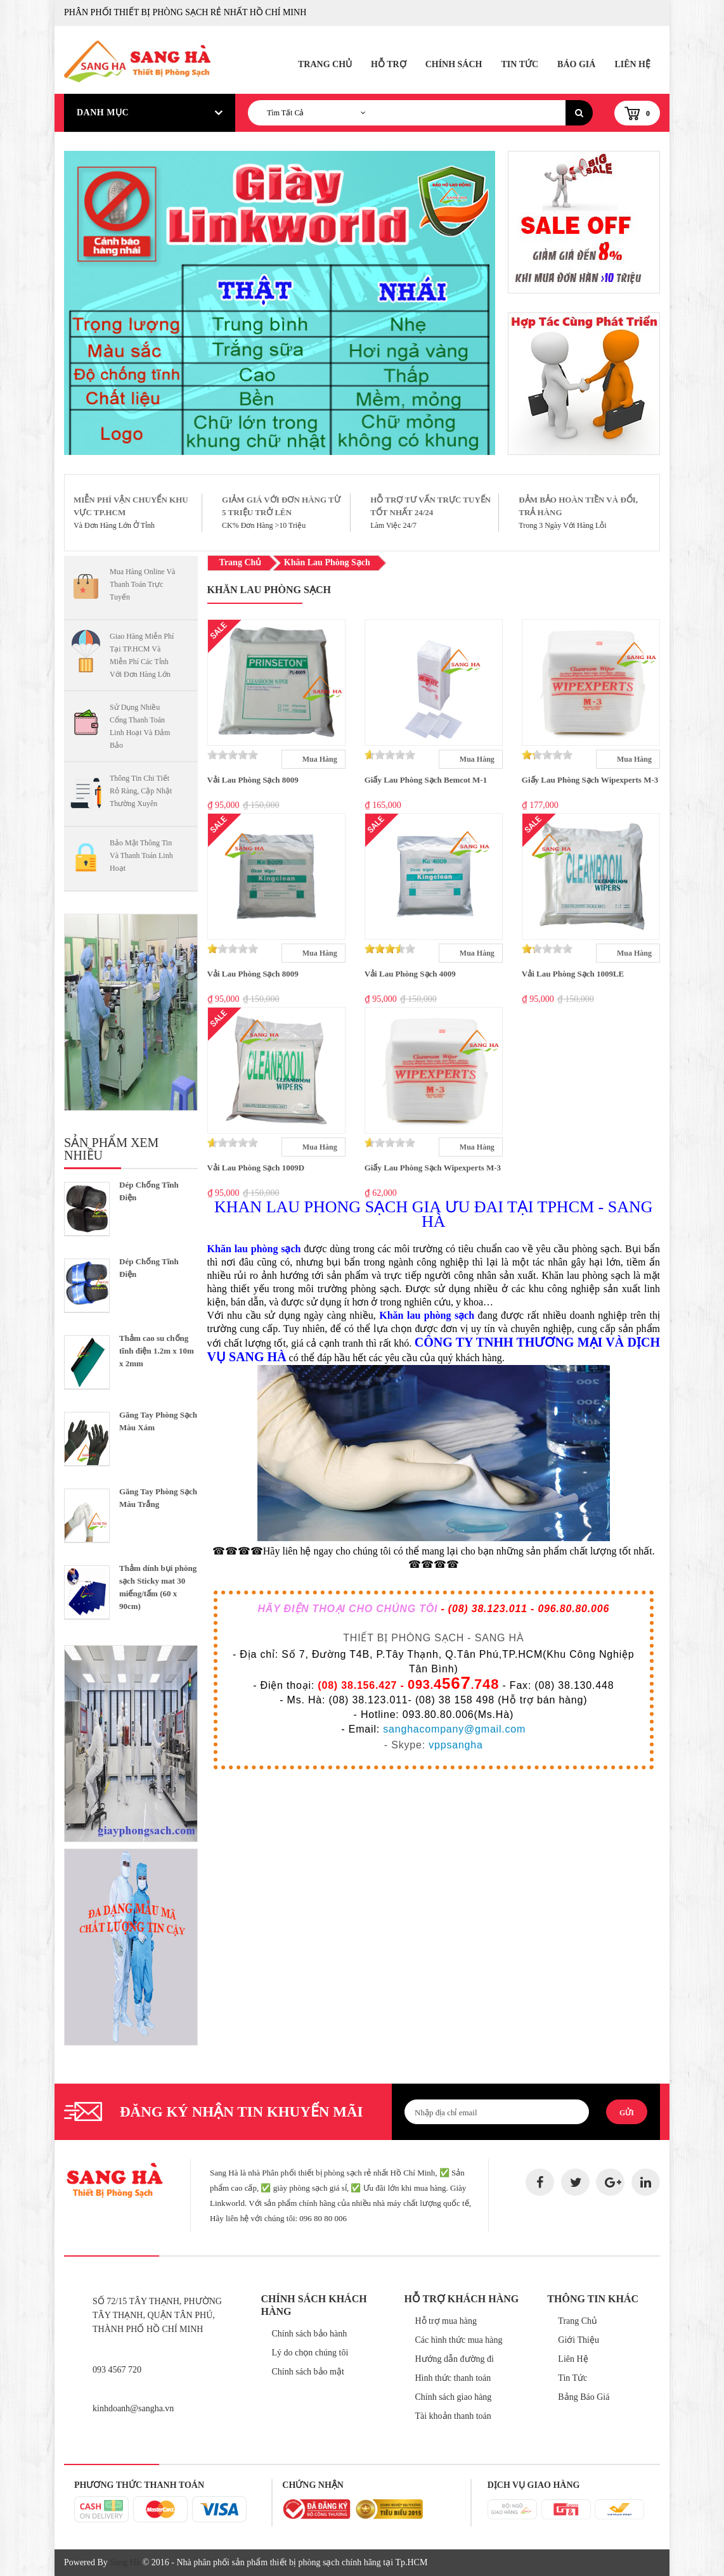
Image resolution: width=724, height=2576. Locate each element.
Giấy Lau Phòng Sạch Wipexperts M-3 (590, 780)
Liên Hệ (632, 64)
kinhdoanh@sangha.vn (133, 2408)
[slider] (232, 755)
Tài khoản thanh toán (453, 2416)
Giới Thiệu (578, 2340)
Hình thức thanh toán (453, 2378)
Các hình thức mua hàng (458, 2340)
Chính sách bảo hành (309, 2333)
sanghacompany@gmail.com (454, 1729)
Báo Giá (576, 64)
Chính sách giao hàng (453, 2397)
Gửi (626, 2112)
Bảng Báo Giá (583, 2397)
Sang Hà (125, 2562)
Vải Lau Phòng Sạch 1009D (255, 1167)
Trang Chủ (325, 64)
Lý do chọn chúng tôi (310, 2352)
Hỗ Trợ (388, 64)
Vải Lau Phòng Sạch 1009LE (573, 973)
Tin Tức (519, 64)
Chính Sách (453, 64)
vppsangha (456, 1745)
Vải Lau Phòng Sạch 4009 (410, 973)
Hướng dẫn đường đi (454, 2359)
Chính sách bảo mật (308, 2371)
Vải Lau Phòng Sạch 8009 (253, 780)
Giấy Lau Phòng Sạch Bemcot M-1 (426, 780)
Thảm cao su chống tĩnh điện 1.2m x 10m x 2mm (156, 1350)
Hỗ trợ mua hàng (445, 2321)
